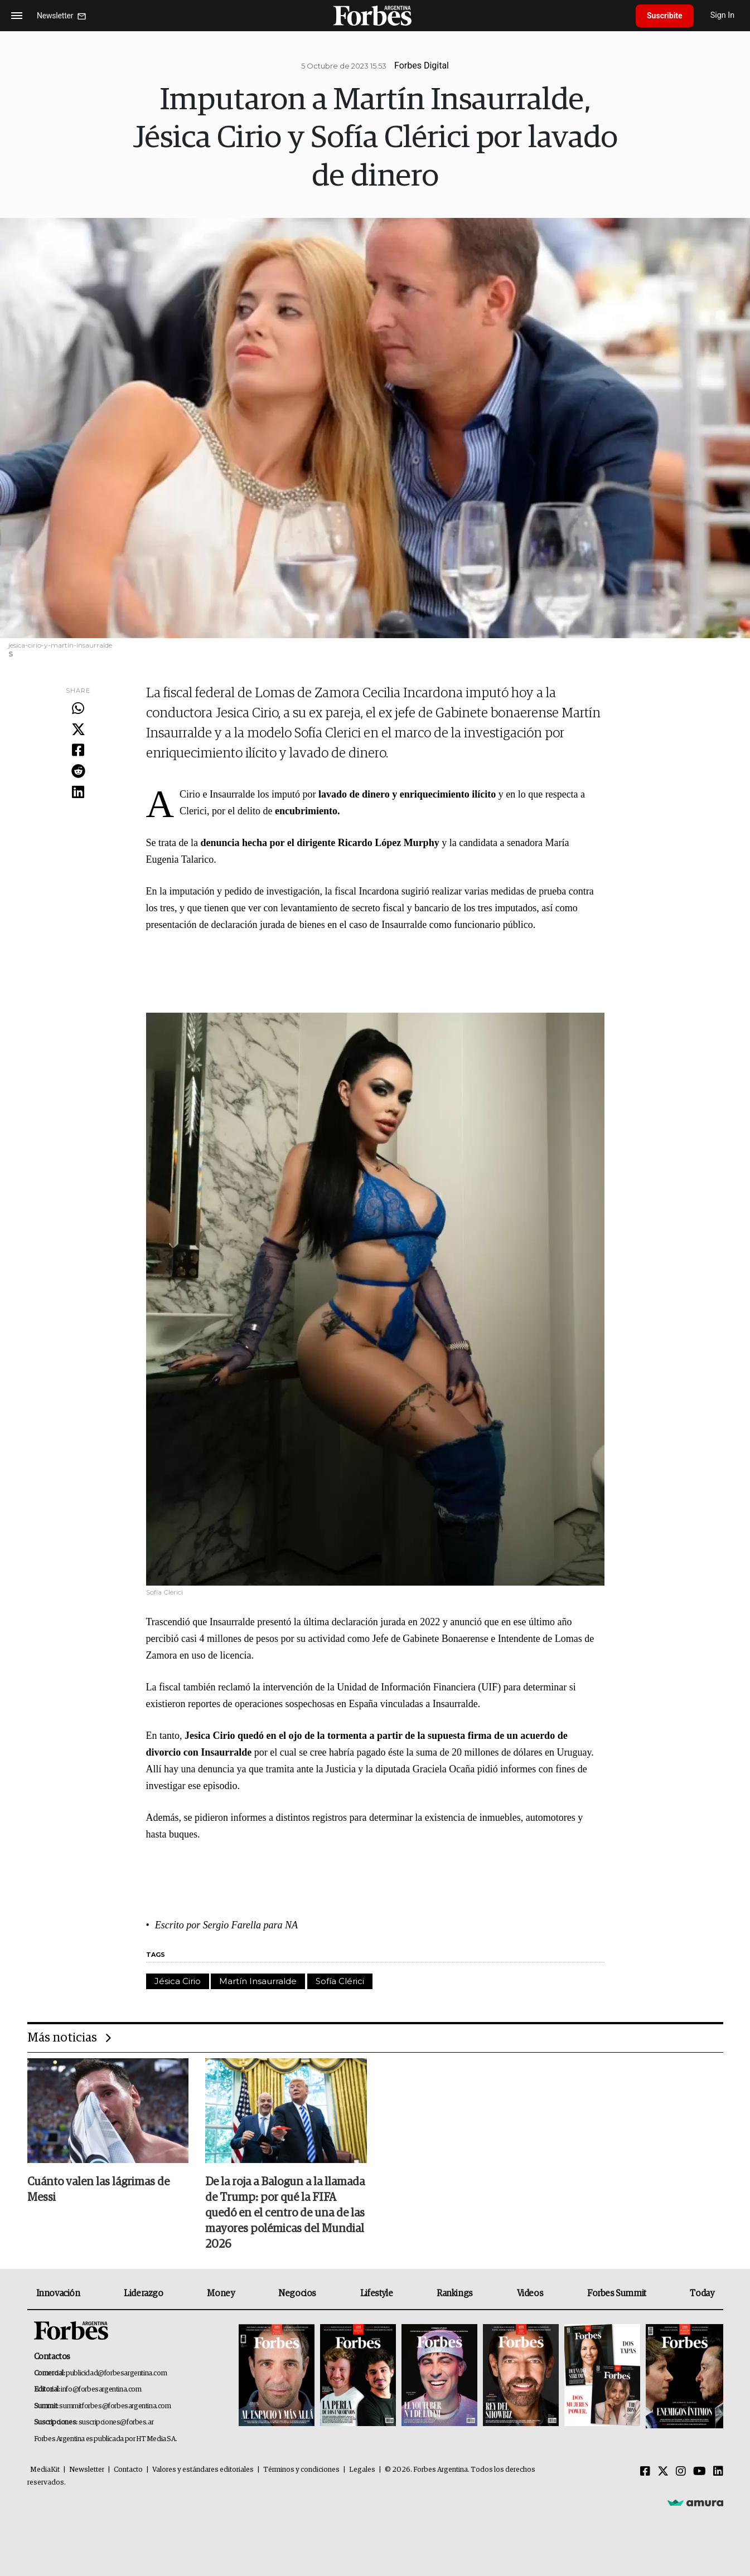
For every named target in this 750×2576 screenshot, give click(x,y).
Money (220, 2293)
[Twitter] (663, 2471)
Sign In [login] (722, 15)
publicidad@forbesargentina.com (116, 2373)
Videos (530, 2293)
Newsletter (86, 2469)
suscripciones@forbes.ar (116, 2422)
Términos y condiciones (301, 2469)
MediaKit (45, 2469)
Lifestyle (376, 2293)
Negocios (297, 2293)
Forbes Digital (421, 65)
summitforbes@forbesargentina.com (115, 2406)
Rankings (455, 2293)
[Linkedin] (718, 2471)
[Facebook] (645, 2471)
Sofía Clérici (340, 1981)
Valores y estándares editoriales (203, 2469)
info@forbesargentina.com (101, 2389)
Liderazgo (143, 2293)
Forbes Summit (616, 2293)
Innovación (58, 2293)
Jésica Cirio (177, 1981)
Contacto (128, 2469)
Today (702, 2293)
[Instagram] (681, 2471)
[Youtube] (699, 2471)
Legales (362, 2469)
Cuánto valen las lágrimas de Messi (98, 2189)
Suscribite (665, 15)
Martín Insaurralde (258, 1981)
